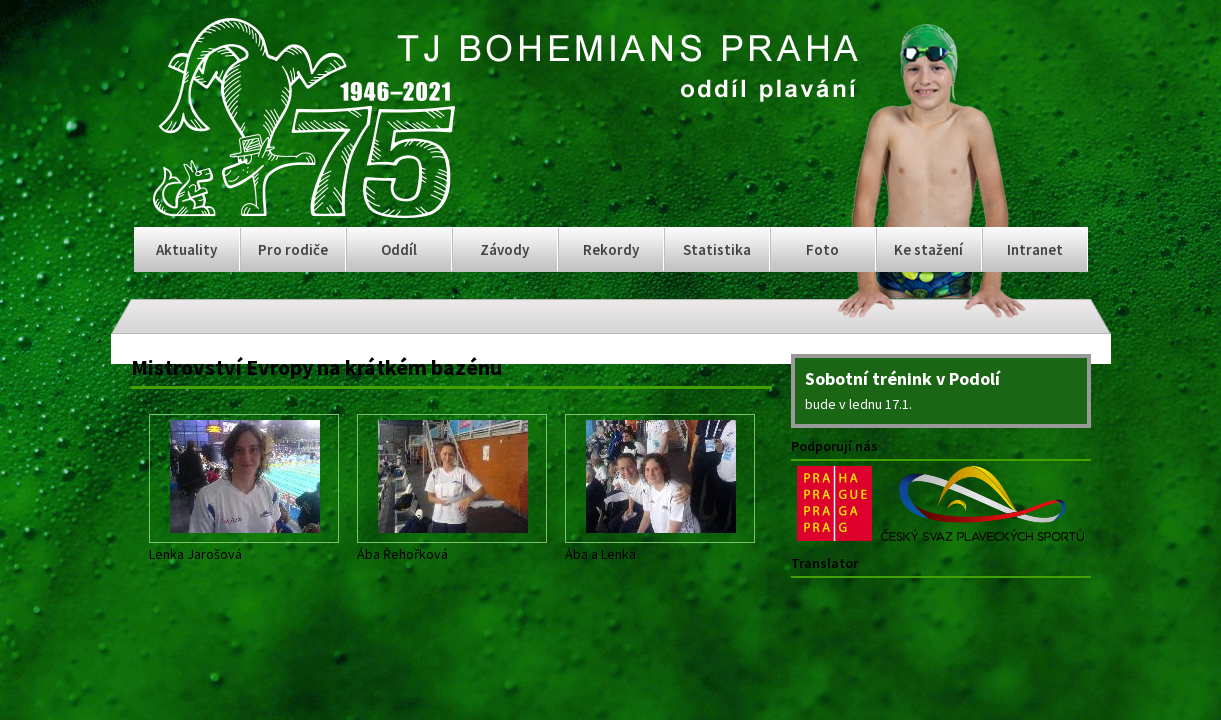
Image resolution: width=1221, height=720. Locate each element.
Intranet (1035, 249)
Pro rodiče (293, 249)
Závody (504, 249)
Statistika (717, 249)
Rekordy (611, 249)
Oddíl (399, 249)
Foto (822, 249)
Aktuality (186, 249)
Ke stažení (928, 249)
